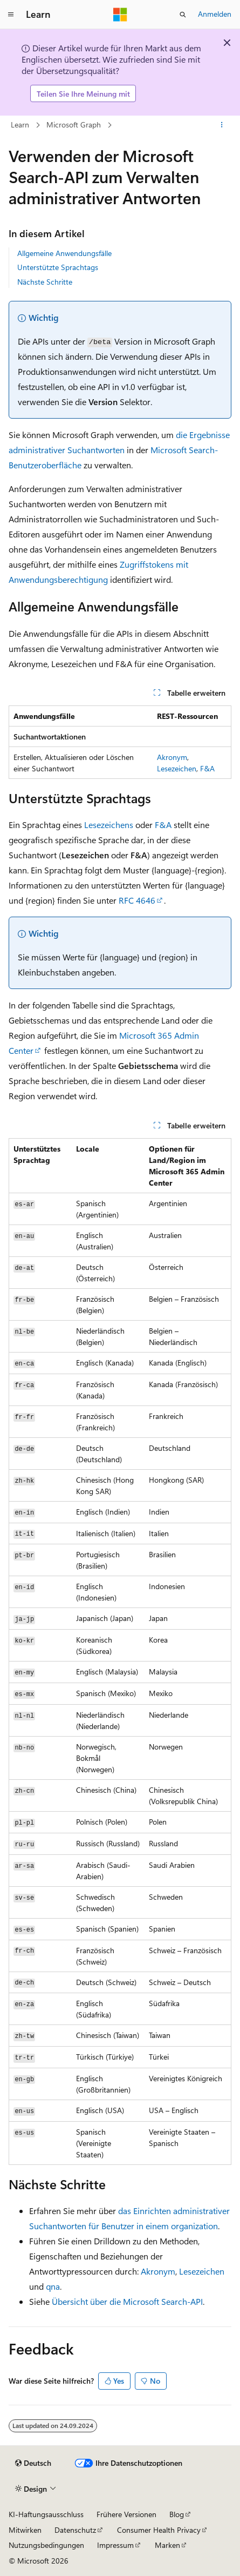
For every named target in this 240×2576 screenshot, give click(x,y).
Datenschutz (75, 2530)
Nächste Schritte (44, 282)
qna (53, 2286)
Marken (167, 2545)
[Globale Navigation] (11, 14)
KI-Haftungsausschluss (46, 2514)
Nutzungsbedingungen (46, 2545)
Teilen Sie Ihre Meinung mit (83, 94)
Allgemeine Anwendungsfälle (64, 253)
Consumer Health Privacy (159, 2530)
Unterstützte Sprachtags (57, 267)
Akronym (172, 757)
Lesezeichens (108, 824)
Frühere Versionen (126, 2514)
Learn (20, 124)
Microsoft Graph (73, 124)
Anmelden (214, 14)
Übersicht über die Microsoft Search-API (127, 2301)
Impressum (115, 2545)
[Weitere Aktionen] (221, 125)
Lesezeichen (176, 768)
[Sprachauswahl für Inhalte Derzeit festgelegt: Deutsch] (33, 2463)
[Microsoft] (120, 15)
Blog (176, 2514)
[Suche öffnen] (183, 14)
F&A (207, 768)
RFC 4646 (137, 900)
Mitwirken (25, 2530)
